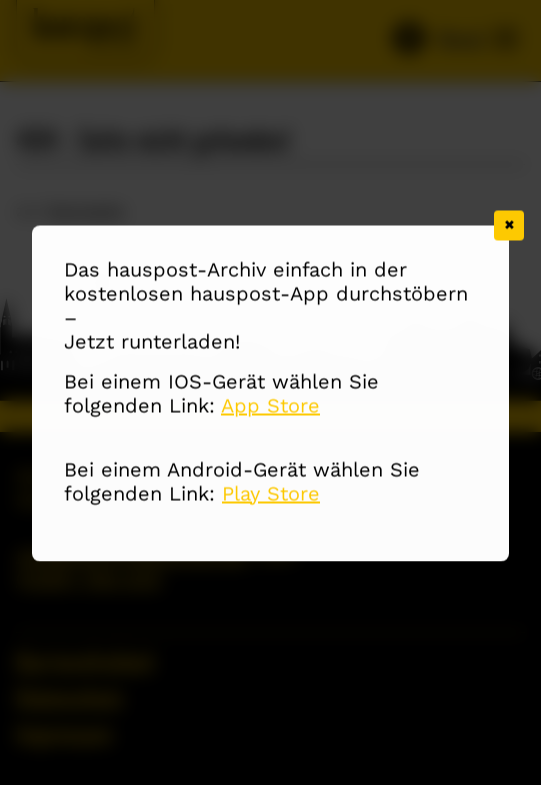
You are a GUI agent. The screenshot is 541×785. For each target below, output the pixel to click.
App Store (270, 406)
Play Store (271, 494)
